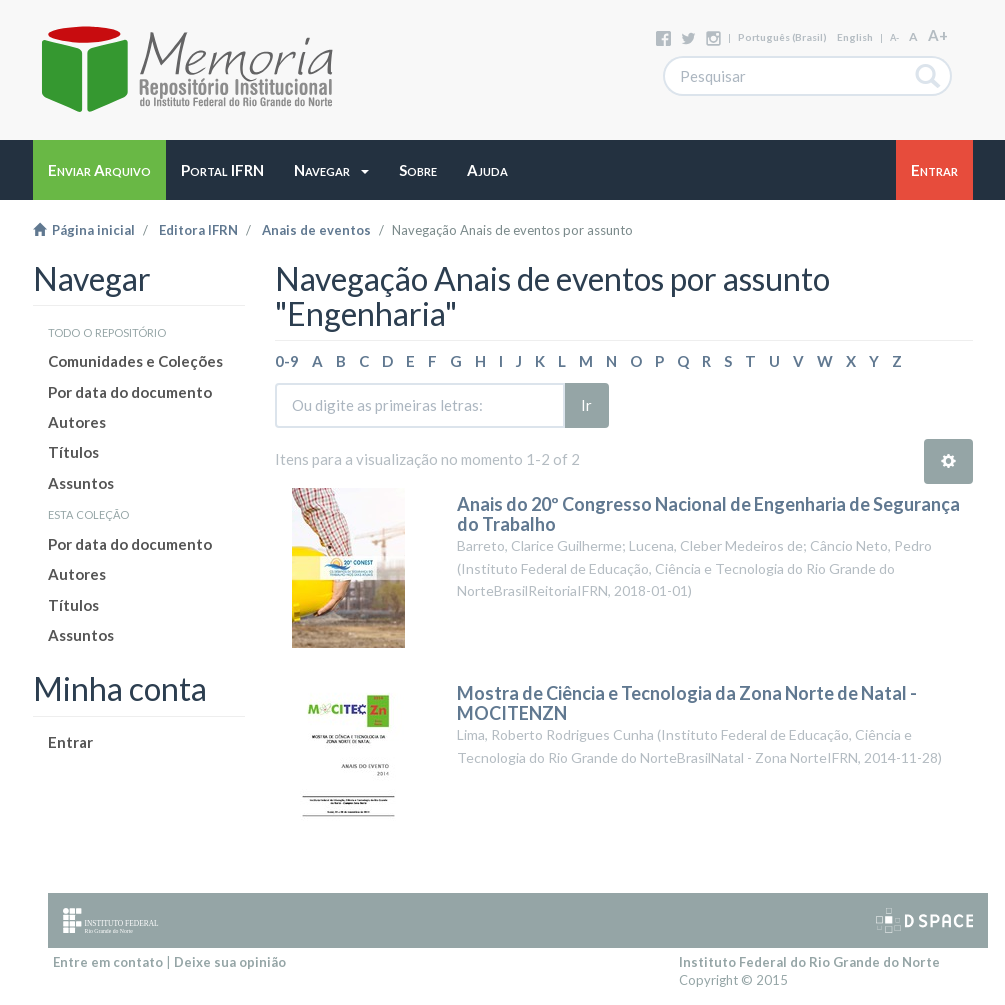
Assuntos (81, 483)
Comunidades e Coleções (135, 361)
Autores (77, 422)
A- (894, 37)
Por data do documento (130, 392)
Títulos (73, 452)
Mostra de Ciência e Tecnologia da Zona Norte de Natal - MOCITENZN (687, 703)
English (855, 37)
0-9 (287, 361)
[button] (331, 170)
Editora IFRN (198, 230)
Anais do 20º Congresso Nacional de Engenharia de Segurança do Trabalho (708, 514)
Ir (586, 405)
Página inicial (84, 230)
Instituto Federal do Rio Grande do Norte (809, 962)
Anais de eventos (316, 230)
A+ (938, 35)
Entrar (70, 742)
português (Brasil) (782, 37)
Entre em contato (108, 962)
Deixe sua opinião (230, 962)
